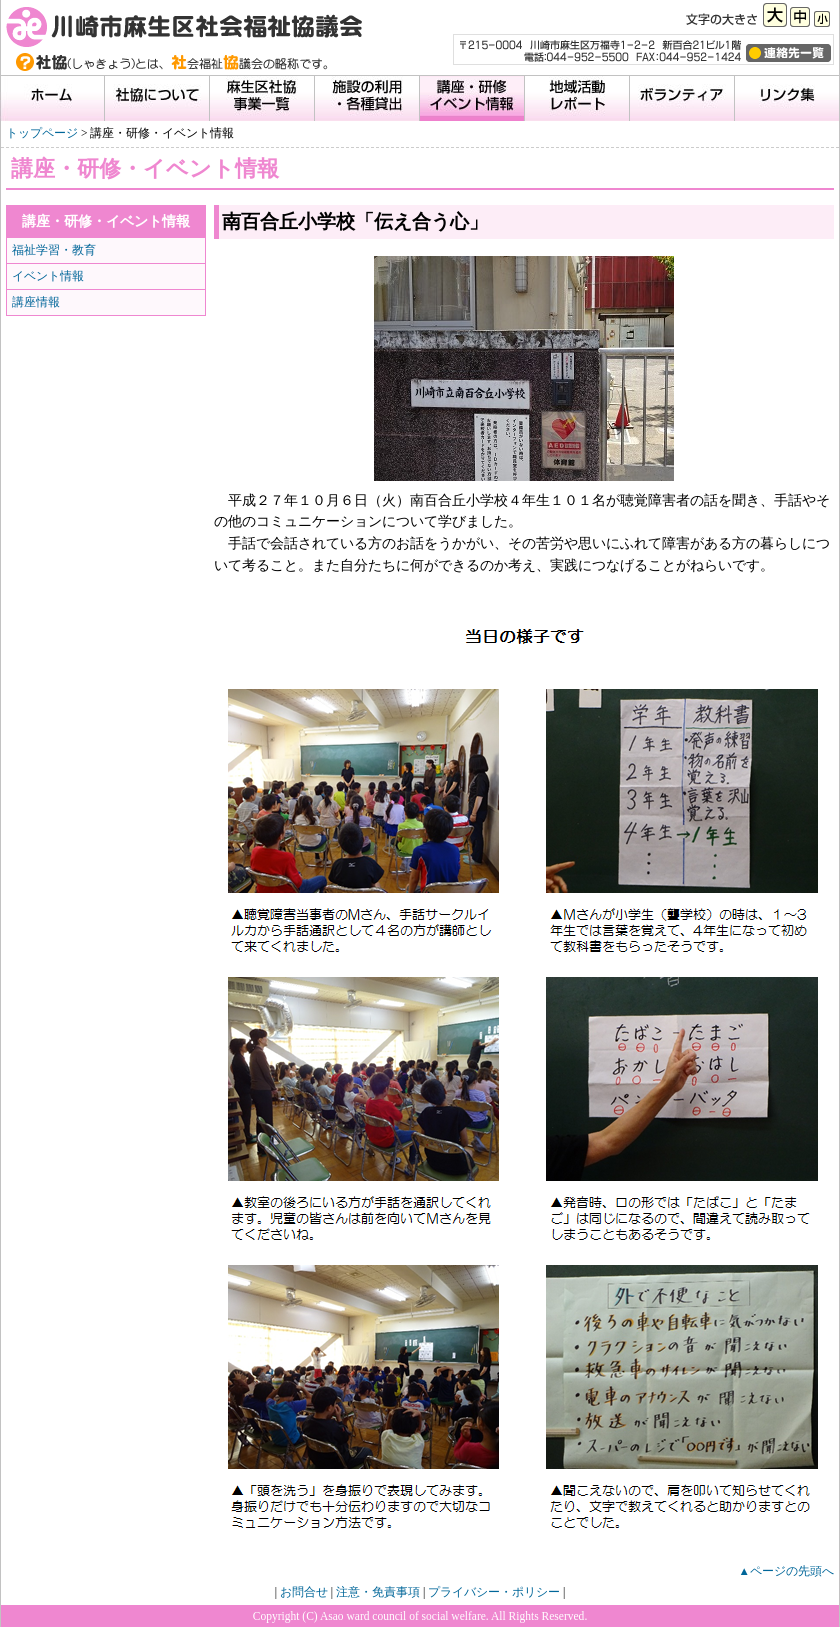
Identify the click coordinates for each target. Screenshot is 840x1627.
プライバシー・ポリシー (494, 1592)
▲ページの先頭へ (786, 1571)
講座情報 (36, 302)
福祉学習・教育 (54, 250)
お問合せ (304, 1592)
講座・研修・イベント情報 (106, 221)
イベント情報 (48, 276)
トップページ (42, 133)
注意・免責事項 (378, 1592)
